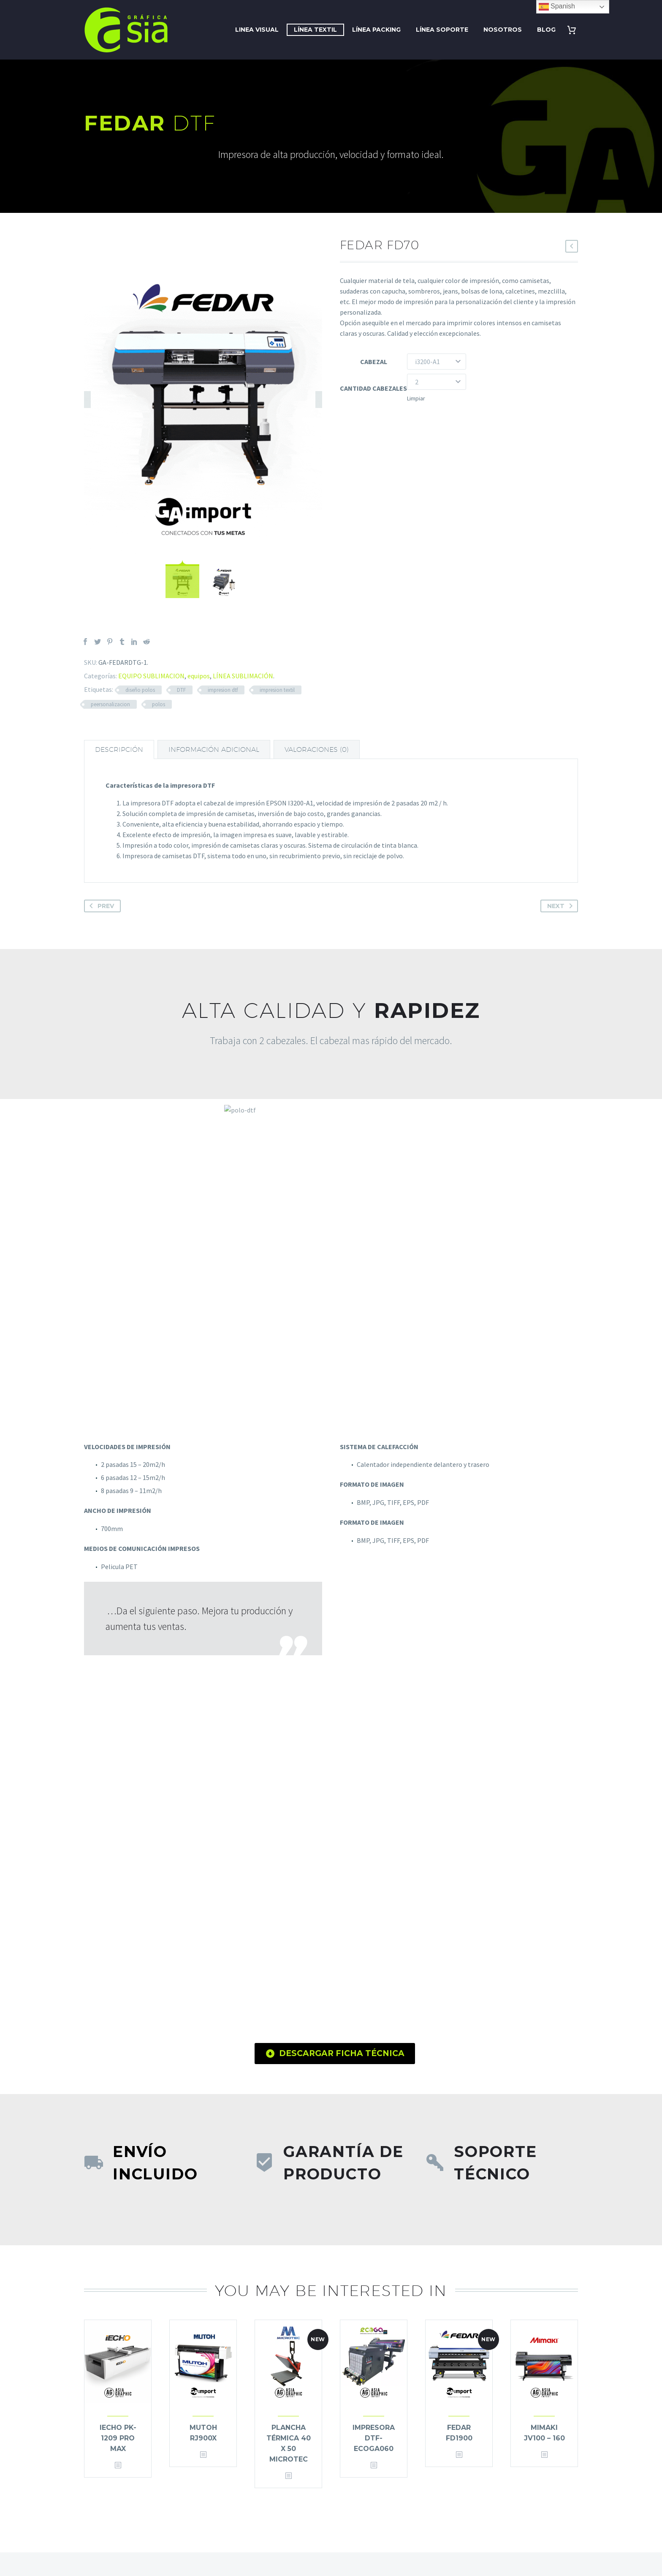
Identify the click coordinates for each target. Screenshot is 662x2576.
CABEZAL (373, 361)
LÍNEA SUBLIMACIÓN (243, 676)
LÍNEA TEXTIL (315, 29)
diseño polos (140, 690)
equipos (198, 676)
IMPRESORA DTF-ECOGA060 (374, 2438)
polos (158, 704)
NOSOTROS (502, 29)
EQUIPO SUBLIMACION (151, 676)
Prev (100, 905)
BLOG (546, 29)
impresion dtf (223, 690)
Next (561, 905)
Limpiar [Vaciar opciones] (416, 398)
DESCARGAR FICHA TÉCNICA (334, 2053)
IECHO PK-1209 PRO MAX (118, 2438)
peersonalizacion (110, 704)
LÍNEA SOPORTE (442, 29)
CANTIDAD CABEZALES (373, 388)
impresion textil (277, 690)
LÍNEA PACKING (376, 29)
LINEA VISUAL (257, 29)
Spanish (557, 7)
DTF (181, 690)
